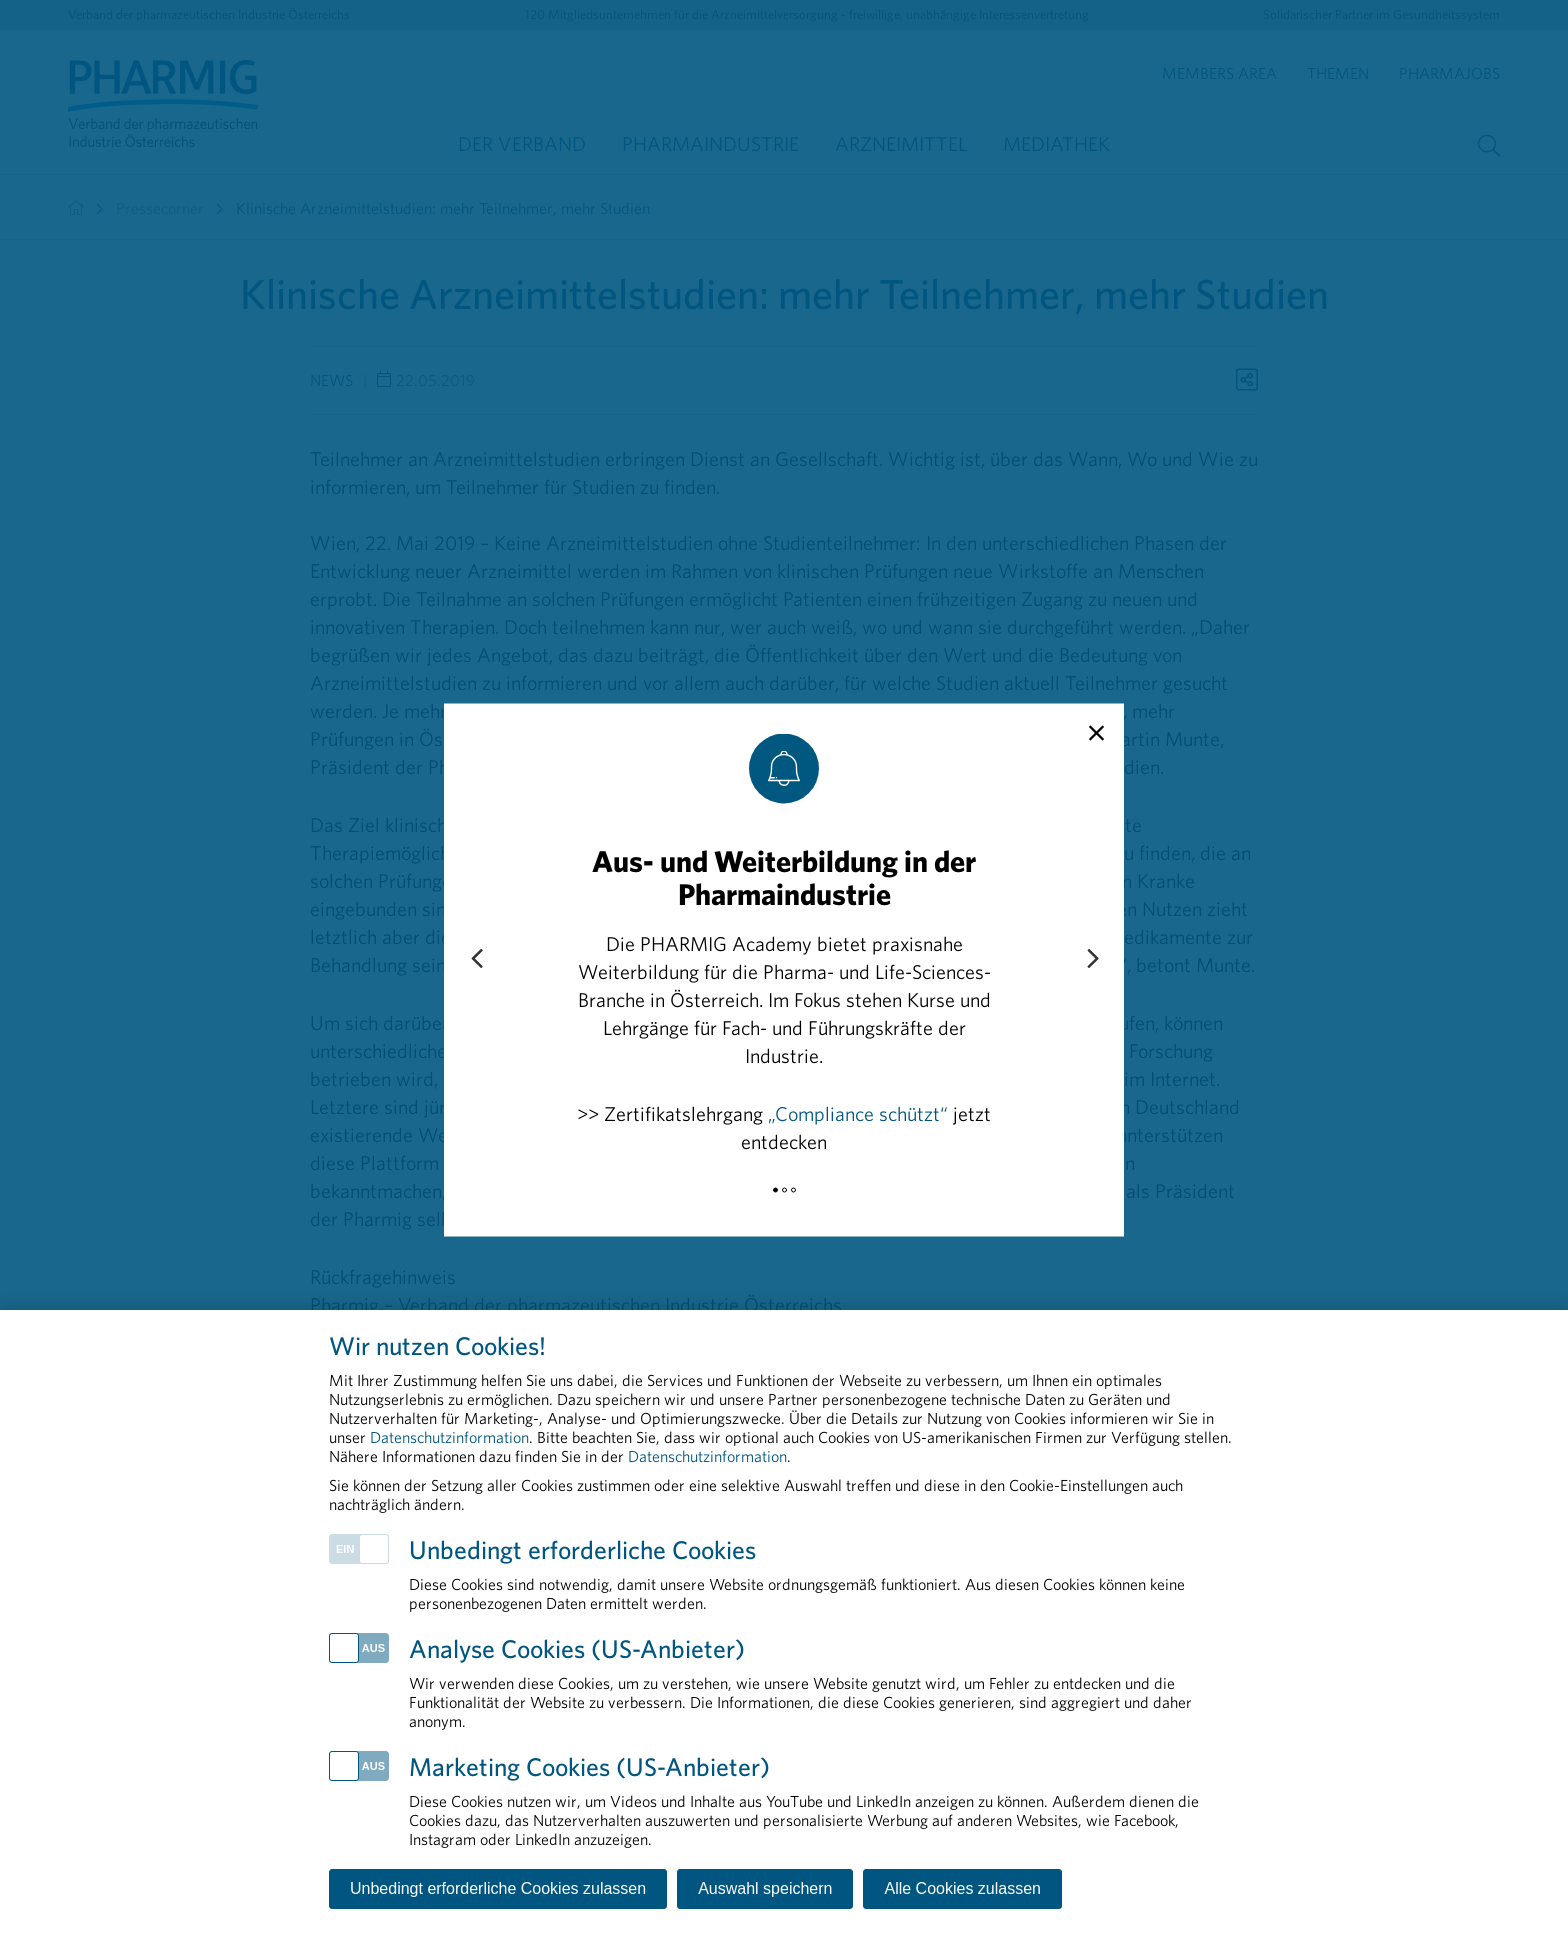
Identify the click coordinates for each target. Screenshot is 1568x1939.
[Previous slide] (476, 959)
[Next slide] (1092, 959)
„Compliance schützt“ (858, 1112)
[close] (1096, 733)
